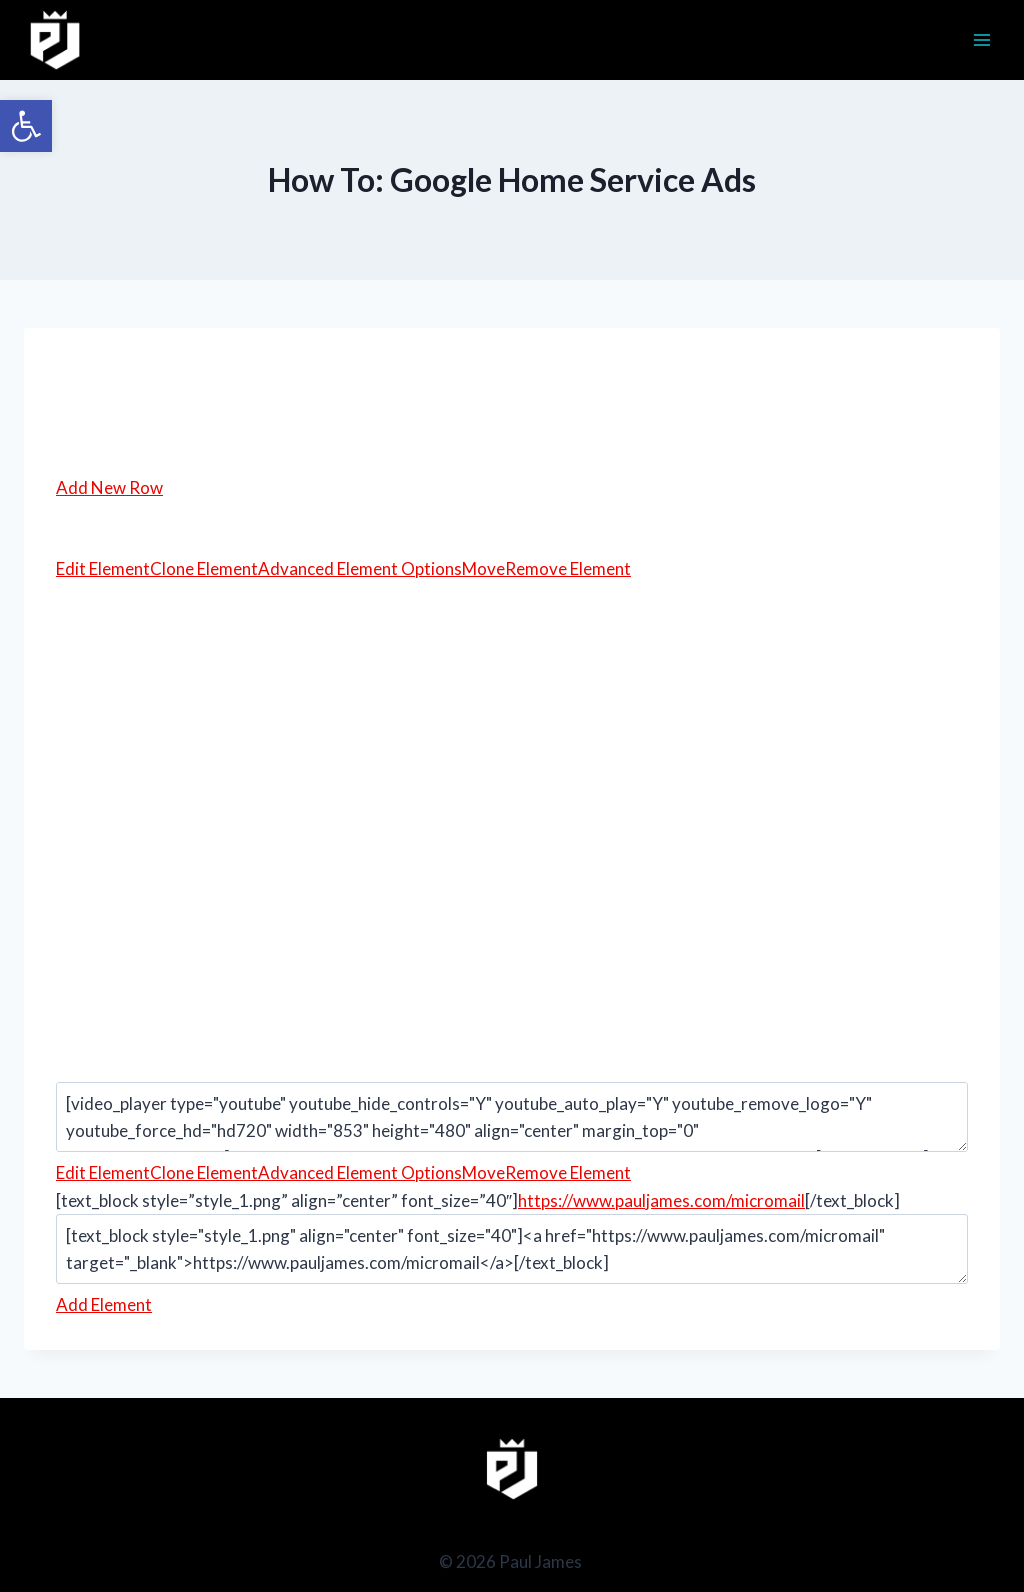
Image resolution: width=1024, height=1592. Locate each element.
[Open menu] (981, 39)
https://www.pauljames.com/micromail (661, 1200)
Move (483, 568)
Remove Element (568, 568)
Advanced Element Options (360, 568)
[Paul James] (55, 40)
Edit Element (103, 568)
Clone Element (204, 568)
